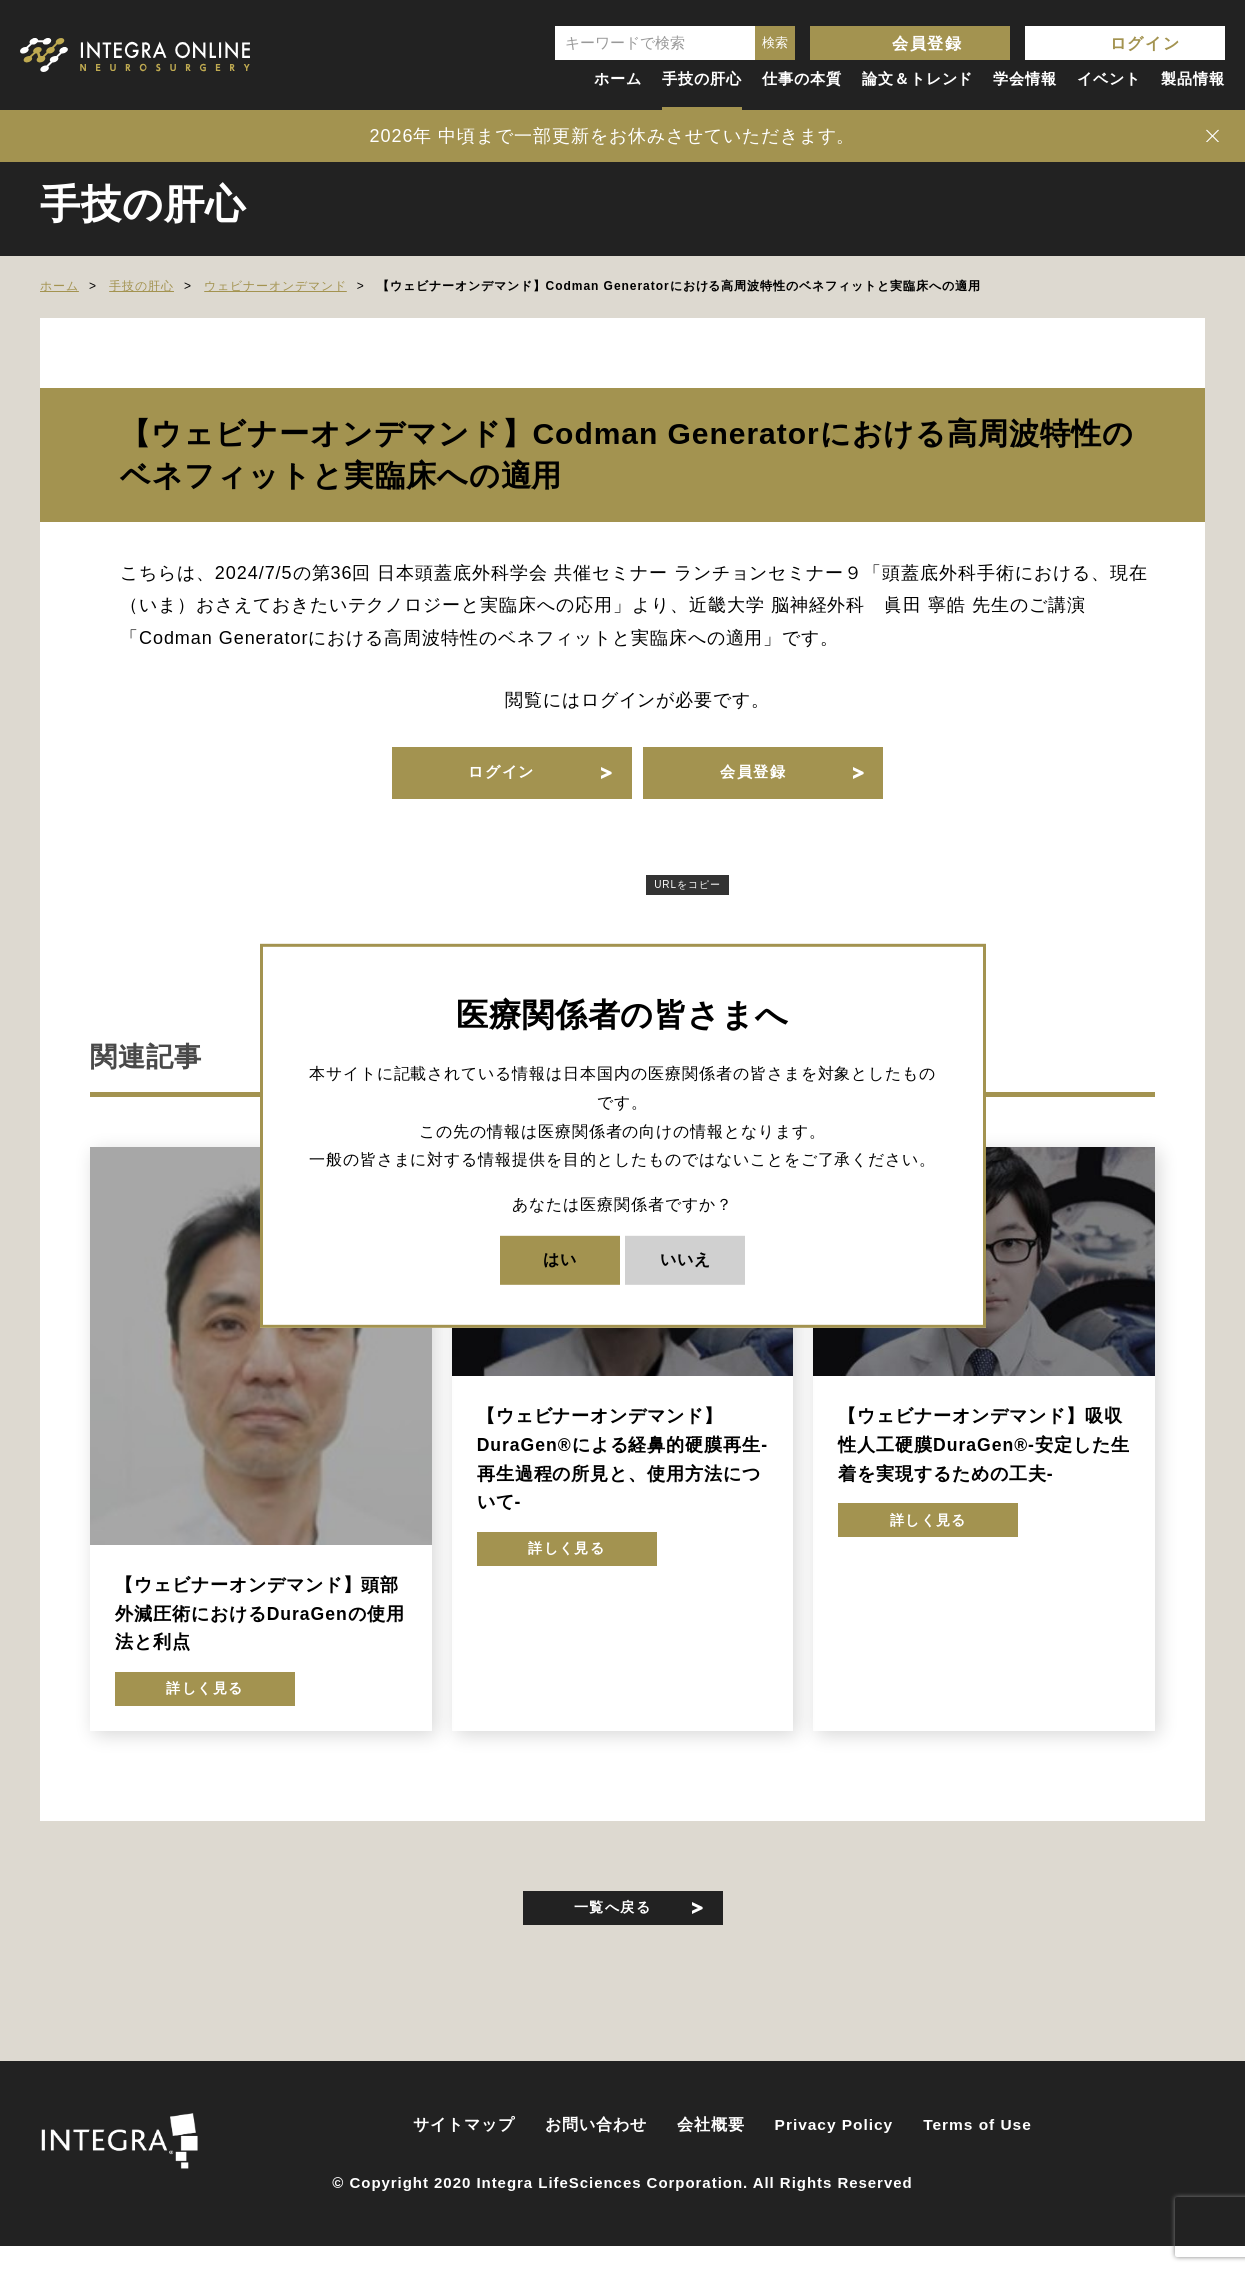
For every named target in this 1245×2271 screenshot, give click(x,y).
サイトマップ (464, 2152)
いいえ (685, 1259)
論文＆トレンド (918, 78)
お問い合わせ (596, 2152)
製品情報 (1193, 78)
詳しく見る (205, 1706)
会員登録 (927, 43)
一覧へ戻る (612, 1929)
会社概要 (711, 2152)
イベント (1109, 78)
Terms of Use (977, 2152)
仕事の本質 (802, 78)
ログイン (1145, 43)
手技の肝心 (702, 78)
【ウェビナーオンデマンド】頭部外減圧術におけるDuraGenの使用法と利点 (260, 1625)
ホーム (618, 78)
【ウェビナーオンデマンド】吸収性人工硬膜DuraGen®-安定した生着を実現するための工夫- (983, 1456)
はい (560, 1259)
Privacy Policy (834, 2152)
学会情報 (1025, 78)
